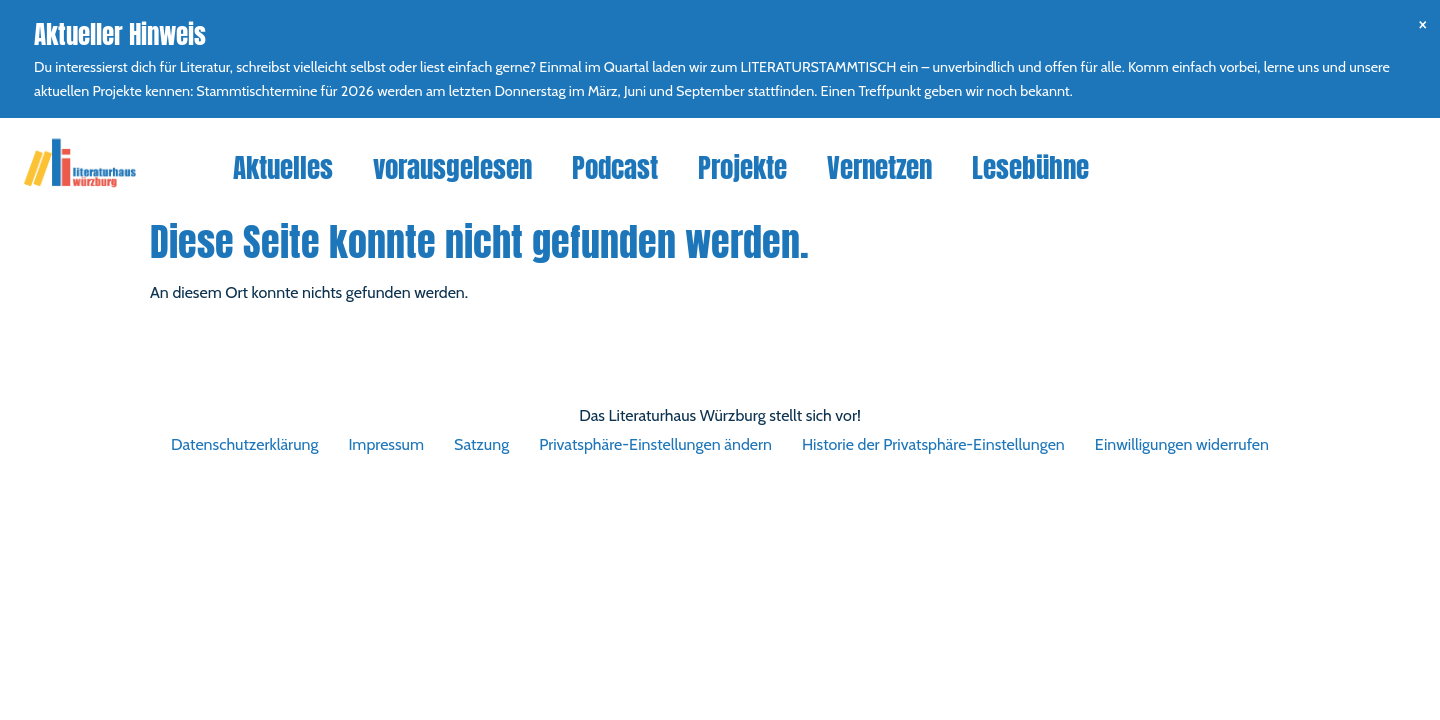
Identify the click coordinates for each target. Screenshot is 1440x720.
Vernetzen (879, 167)
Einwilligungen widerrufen (1182, 444)
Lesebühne (1030, 167)
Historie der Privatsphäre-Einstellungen (933, 444)
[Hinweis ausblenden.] (1422, 23)
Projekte (742, 167)
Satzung (481, 444)
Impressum (386, 444)
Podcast (615, 167)
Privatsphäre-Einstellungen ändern (655, 444)
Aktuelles (283, 167)
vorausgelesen (452, 167)
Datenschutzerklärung (244, 444)
